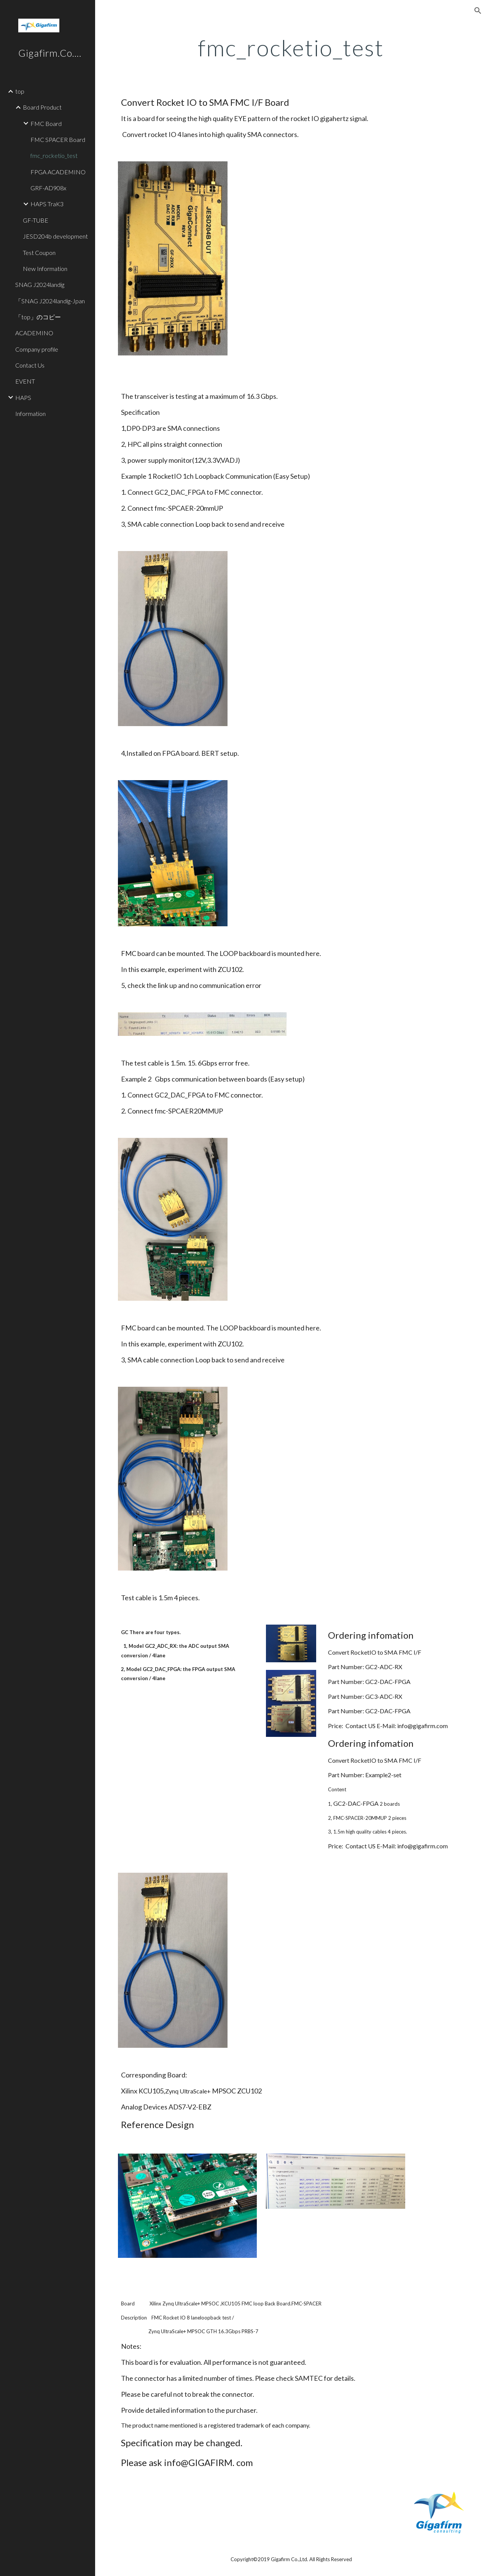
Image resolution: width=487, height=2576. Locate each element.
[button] (478, 11)
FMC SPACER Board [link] (57, 139)
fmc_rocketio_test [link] (54, 155)
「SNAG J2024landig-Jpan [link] (50, 300)
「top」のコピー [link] (38, 316)
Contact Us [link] (30, 365)
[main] (291, 47)
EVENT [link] (25, 381)
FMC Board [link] (46, 123)
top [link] (19, 91)
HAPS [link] (23, 397)
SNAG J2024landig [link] (42, 284)
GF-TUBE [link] (35, 220)
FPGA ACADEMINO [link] (58, 171)
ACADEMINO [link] (34, 332)
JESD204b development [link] (55, 236)
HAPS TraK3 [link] (47, 203)
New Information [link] (45, 268)
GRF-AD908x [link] (48, 187)
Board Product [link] (42, 107)
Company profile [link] (36, 349)
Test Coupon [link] (39, 252)
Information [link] (30, 413)
